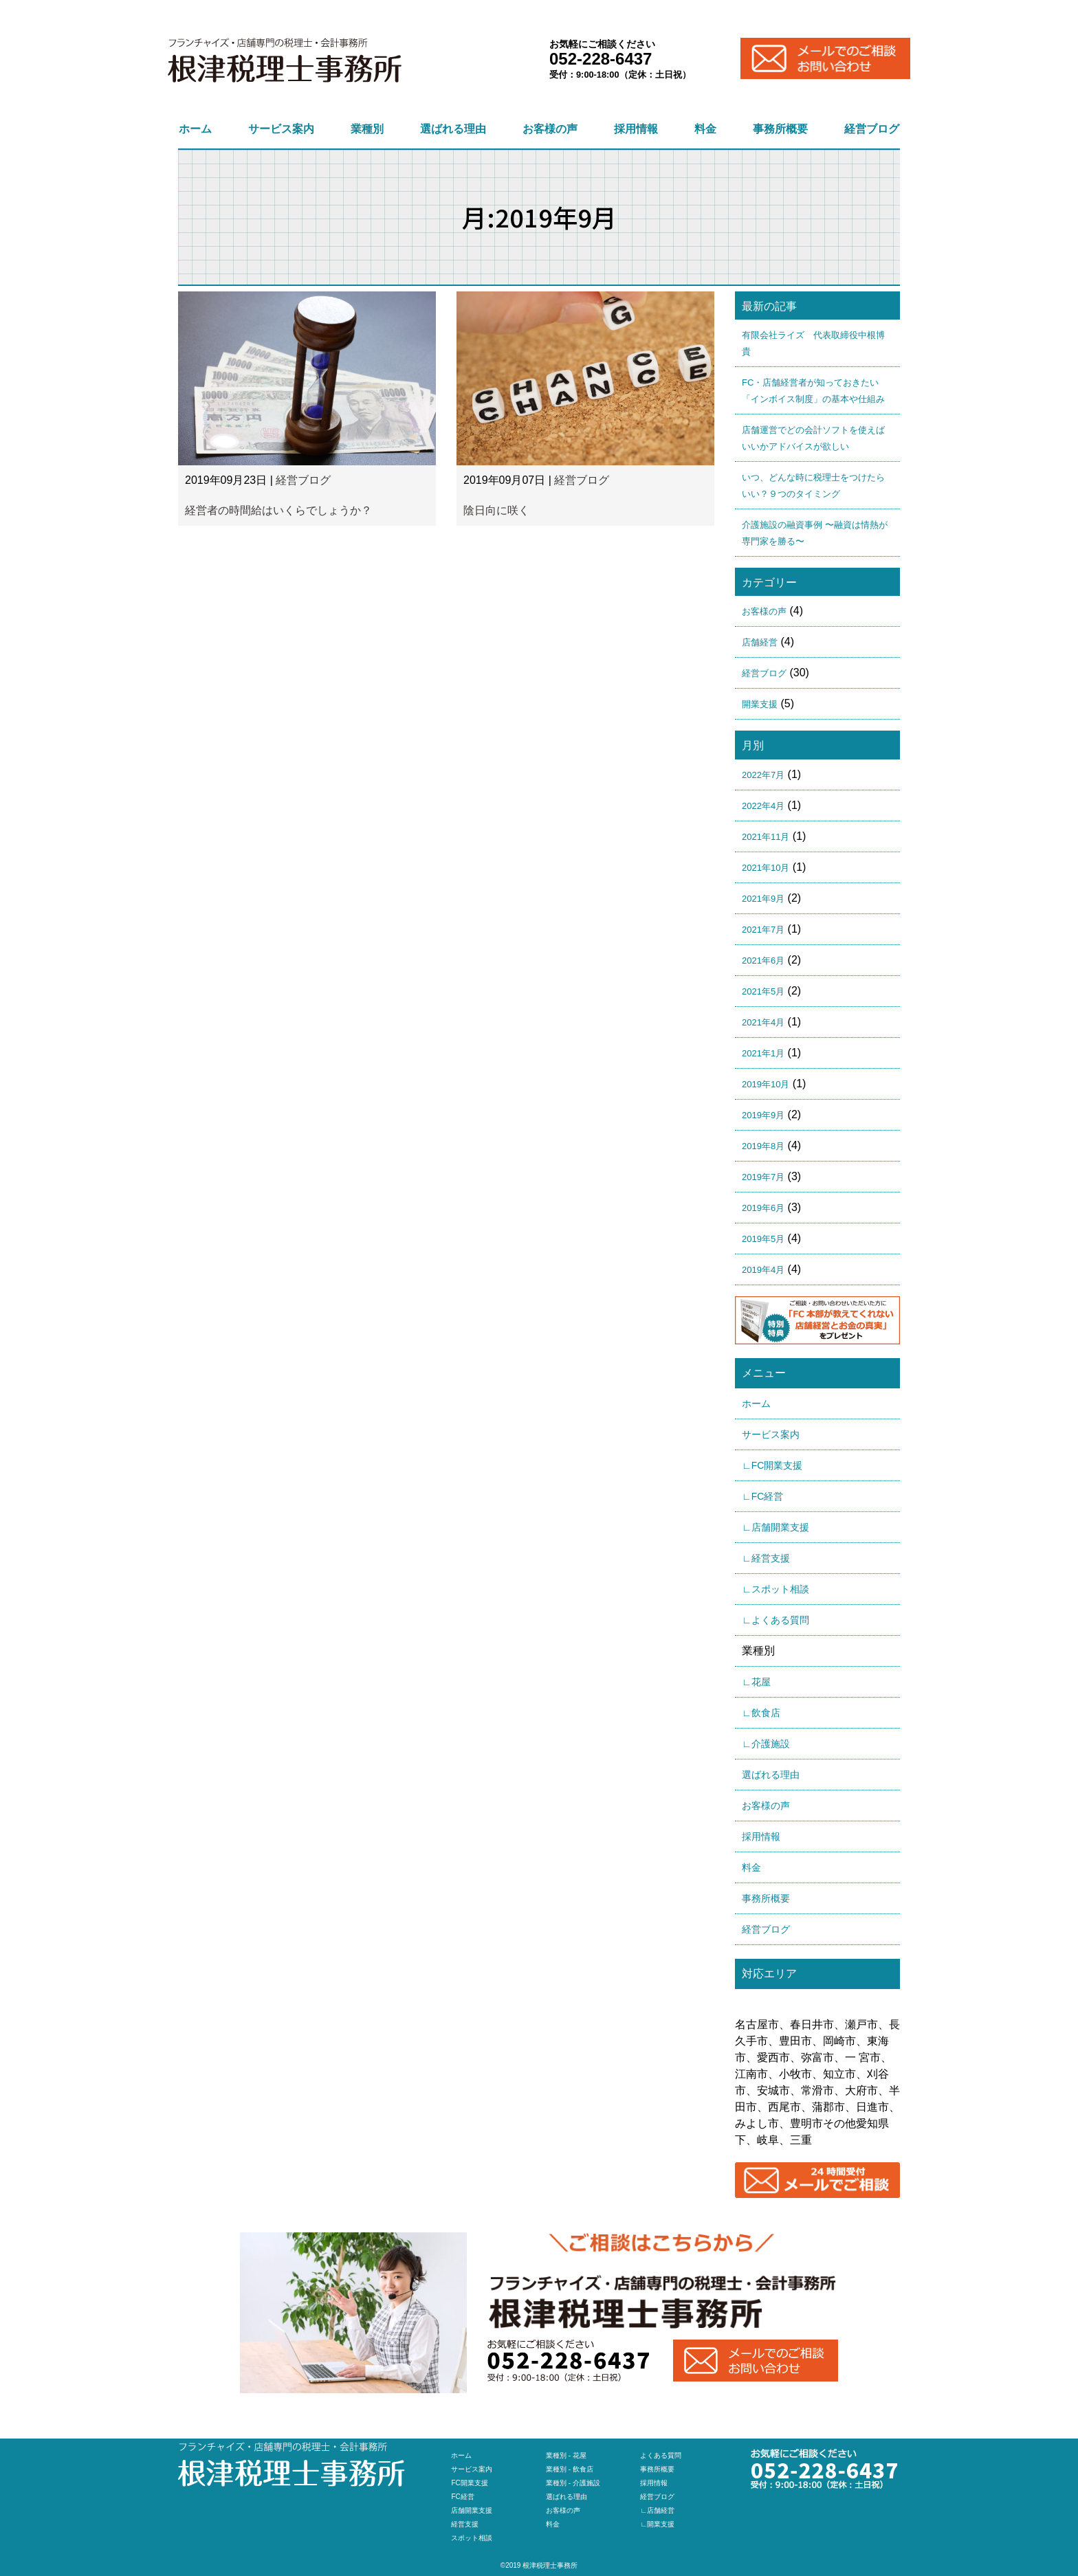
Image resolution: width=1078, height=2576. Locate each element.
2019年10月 (765, 1084)
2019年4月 (763, 1270)
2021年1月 (763, 1053)
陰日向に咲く (496, 510)
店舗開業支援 (471, 2510)
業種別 (367, 129)
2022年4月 (763, 806)
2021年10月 (765, 868)
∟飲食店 (761, 1712)
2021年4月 (763, 1022)
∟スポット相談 (775, 1589)
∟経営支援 (766, 1558)
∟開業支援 (657, 2524)
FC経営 (462, 2496)
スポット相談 (471, 2538)
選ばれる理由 (453, 129)
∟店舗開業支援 (775, 1527)
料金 (705, 129)
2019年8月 (763, 1146)
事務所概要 (780, 129)
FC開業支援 (469, 2483)
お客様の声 (550, 129)
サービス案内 (281, 129)
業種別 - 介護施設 (573, 2483)
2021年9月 (763, 898)
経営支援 (464, 2524)
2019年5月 (763, 1239)
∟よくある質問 (775, 1619)
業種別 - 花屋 (566, 2455)
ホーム (195, 129)
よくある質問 (660, 2455)
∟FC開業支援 (772, 1465)
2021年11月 (765, 837)
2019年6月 (763, 1208)
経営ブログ (871, 129)
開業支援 (760, 704)
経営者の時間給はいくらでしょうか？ (278, 510)
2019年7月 (763, 1177)
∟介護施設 (766, 1743)
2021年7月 (763, 929)
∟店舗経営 (657, 2510)
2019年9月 (763, 1115)
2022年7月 (763, 775)
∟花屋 (756, 1681)
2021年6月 (763, 960)
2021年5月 (763, 991)
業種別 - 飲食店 (569, 2469)
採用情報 (636, 129)
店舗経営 (760, 642)
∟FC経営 (762, 1496)
